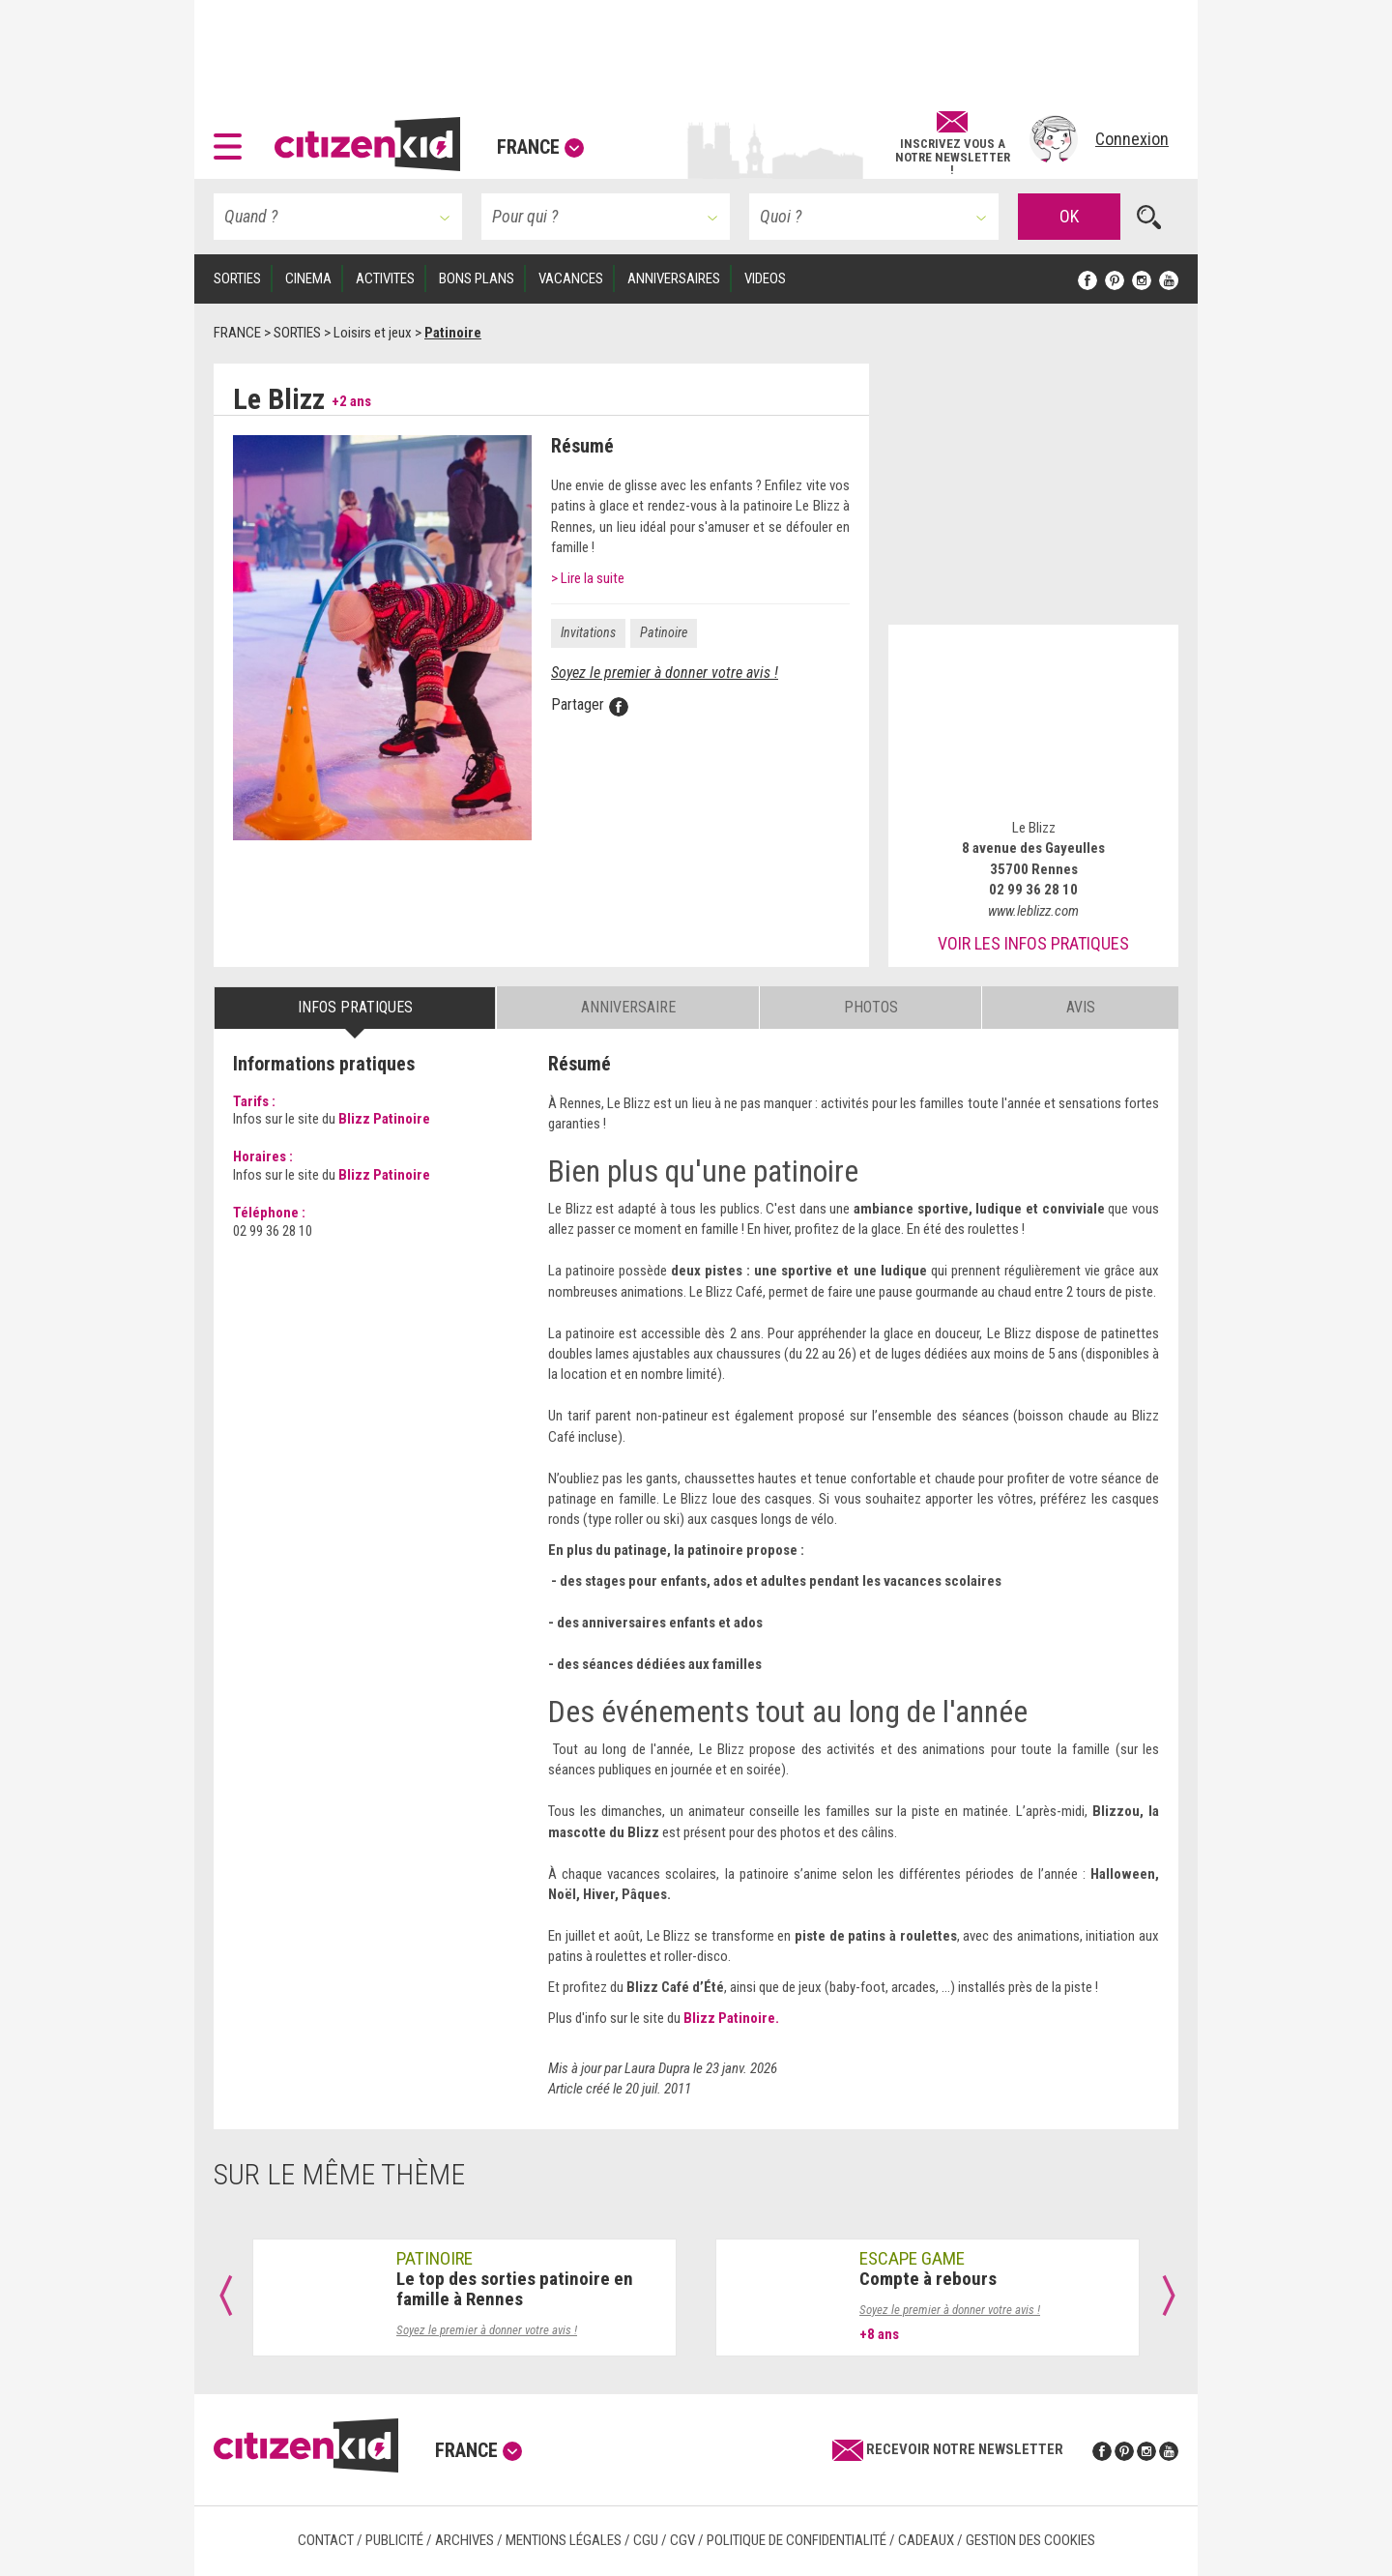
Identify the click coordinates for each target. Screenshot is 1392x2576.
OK (1069, 216)
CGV (682, 2540)
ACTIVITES (385, 278)
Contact (326, 2540)
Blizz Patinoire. (731, 2018)
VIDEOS (765, 278)
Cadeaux (926, 2540)
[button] (232, 139)
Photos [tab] (871, 1007)
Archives (464, 2540)
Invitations (588, 632)
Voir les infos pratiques (1033, 943)
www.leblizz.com (1033, 911)
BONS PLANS (476, 278)
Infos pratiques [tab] (355, 1007)
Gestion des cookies (1030, 2540)
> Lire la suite (587, 578)
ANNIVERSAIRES (673, 278)
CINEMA (308, 278)
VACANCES (570, 278)
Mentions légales (564, 2540)
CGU (645, 2540)
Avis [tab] (1080, 1007)
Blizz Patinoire (384, 1118)
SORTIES (237, 278)
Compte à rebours (928, 2279)
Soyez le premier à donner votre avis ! (664, 672)
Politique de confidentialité (796, 2540)
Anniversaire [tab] (628, 1007)
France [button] (540, 147)
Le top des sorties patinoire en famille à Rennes (514, 2289)
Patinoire (663, 632)
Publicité (394, 2540)
